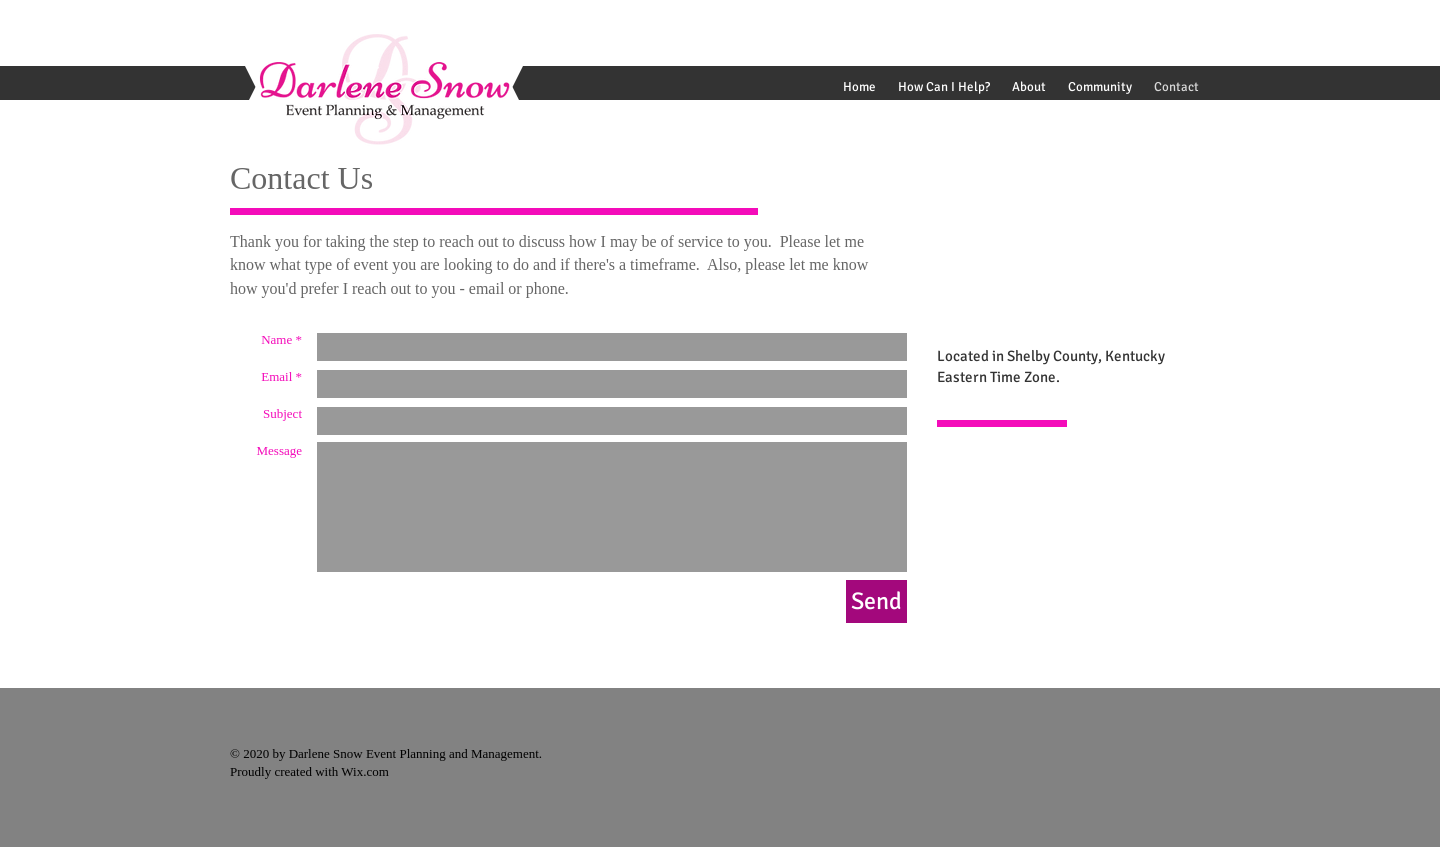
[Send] (876, 601)
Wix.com (363, 771)
